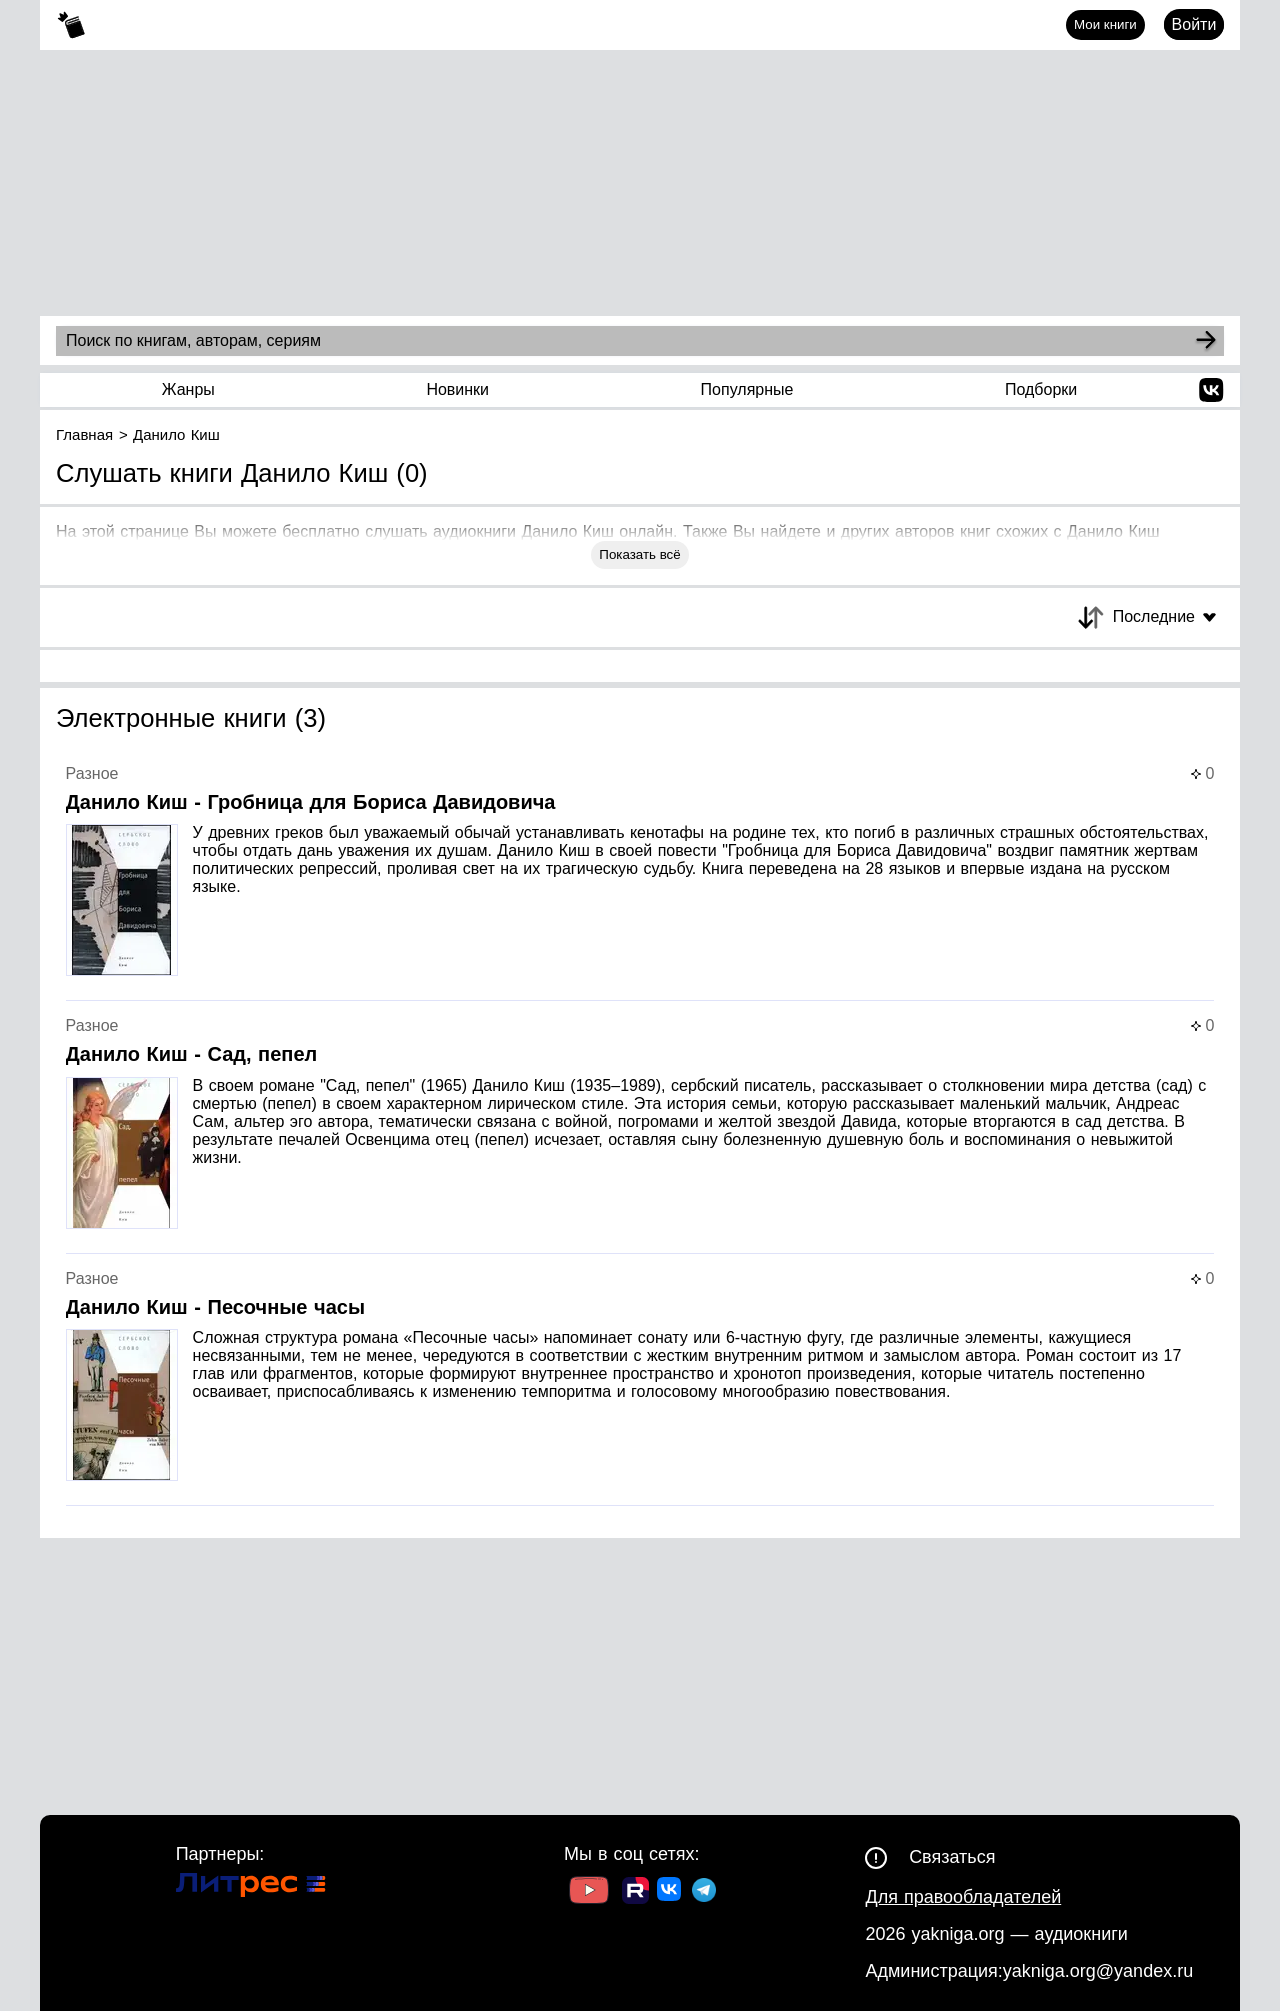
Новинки (457, 389)
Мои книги (1105, 24)
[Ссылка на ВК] (670, 1893)
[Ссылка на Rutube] (635, 1893)
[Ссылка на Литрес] (251, 1887)
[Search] (1206, 341)
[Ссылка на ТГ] (704, 1892)
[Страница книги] (640, 883)
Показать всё (639, 554)
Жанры (188, 389)
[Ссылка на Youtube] (589, 1892)
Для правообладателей (963, 1897)
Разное (92, 773)
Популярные (747, 389)
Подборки (1041, 389)
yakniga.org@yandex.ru (1098, 1971)
